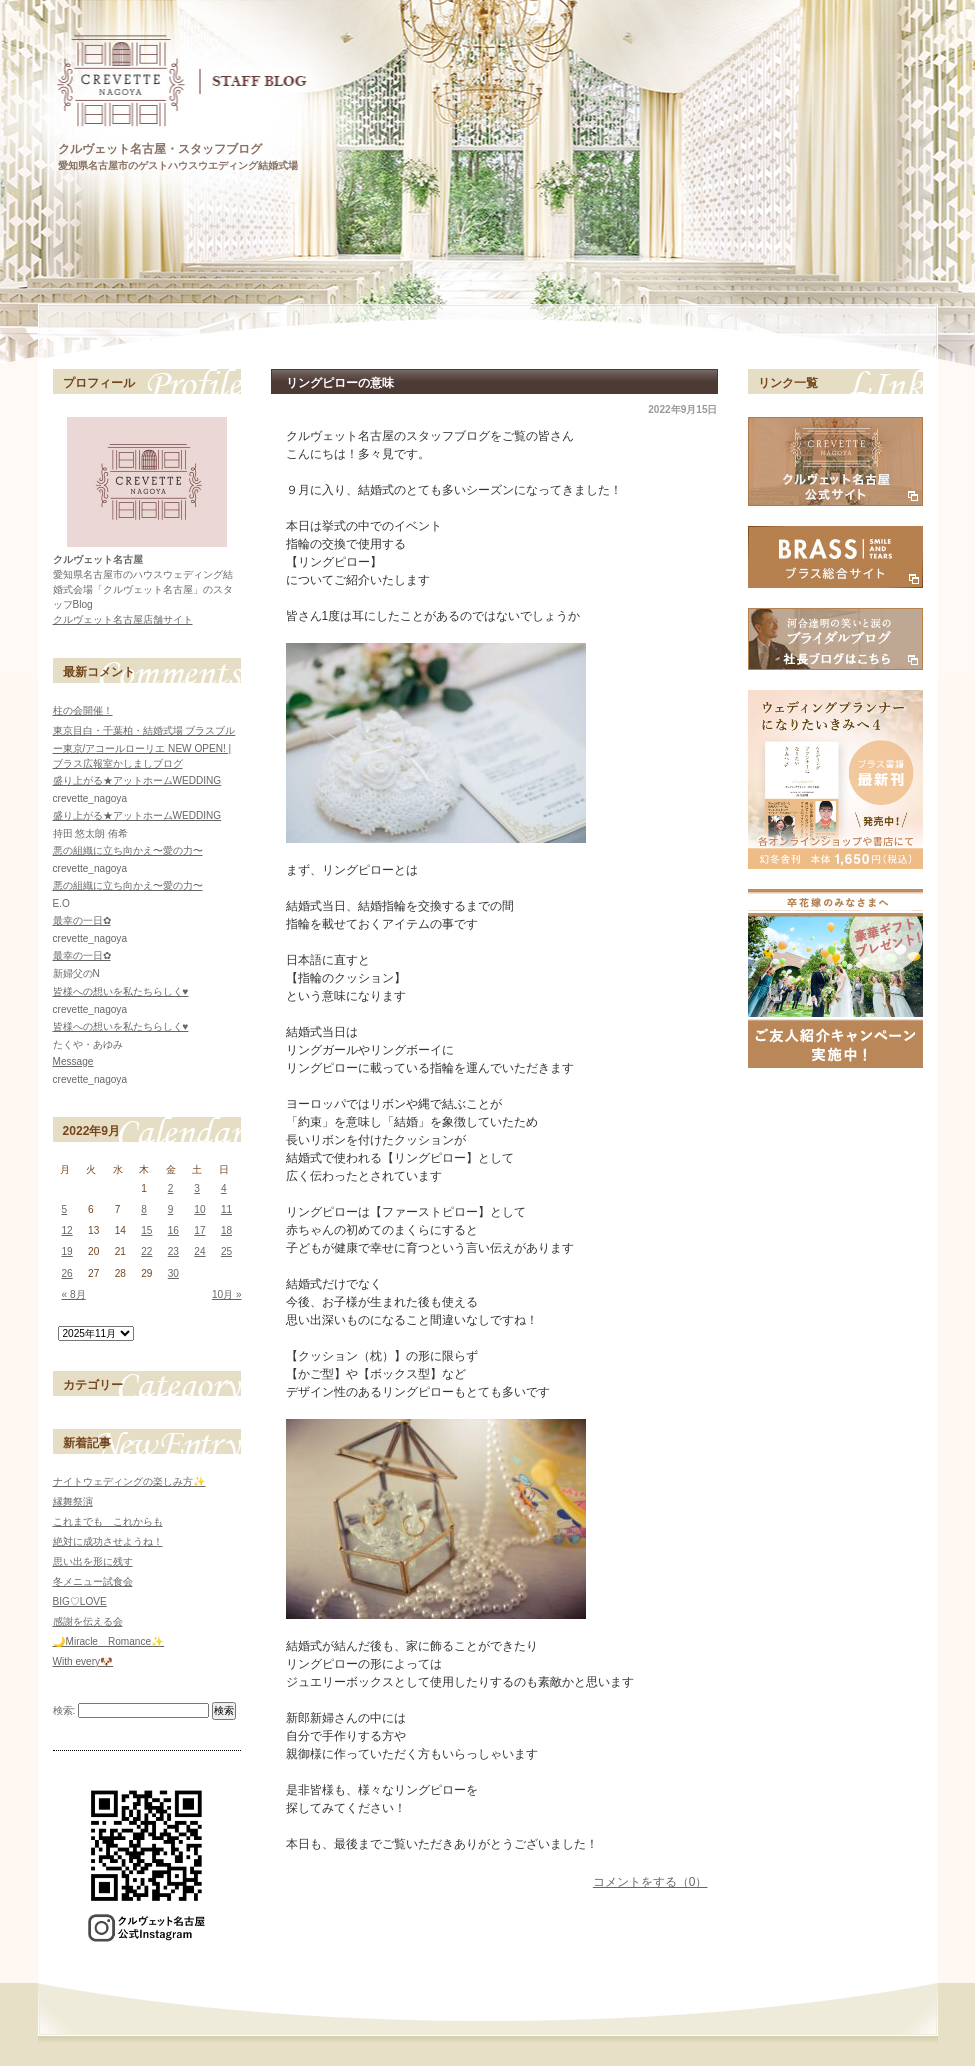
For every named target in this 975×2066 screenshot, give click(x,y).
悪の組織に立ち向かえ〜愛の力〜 (128, 850)
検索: (64, 1710)
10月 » (227, 1294)
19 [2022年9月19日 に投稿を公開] (67, 1251)
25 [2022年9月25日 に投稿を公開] (226, 1251)
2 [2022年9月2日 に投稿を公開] (171, 1188)
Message (73, 1061)
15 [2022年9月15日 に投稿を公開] (146, 1230)
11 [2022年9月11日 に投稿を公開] (226, 1209)
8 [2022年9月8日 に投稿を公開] (144, 1209)
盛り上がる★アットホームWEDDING (137, 780)
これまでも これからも (108, 1521)
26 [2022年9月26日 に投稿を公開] (67, 1273)
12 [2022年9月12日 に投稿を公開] (67, 1230)
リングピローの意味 (340, 383)
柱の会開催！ (83, 710)
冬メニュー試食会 (93, 1581)
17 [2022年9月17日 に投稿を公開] (199, 1230)
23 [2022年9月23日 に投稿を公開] (173, 1251)
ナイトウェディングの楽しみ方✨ (129, 1481)
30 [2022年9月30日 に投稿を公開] (173, 1273)
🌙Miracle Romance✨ (109, 1641)
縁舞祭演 (73, 1501)
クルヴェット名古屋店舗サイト (123, 619)
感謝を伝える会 (88, 1621)
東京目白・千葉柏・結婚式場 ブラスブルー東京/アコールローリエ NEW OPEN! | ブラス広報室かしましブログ (144, 747)
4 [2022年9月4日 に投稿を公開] (224, 1188)
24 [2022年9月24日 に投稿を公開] (199, 1251)
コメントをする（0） (650, 1882)
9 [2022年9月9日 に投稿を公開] (171, 1209)
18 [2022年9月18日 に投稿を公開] (226, 1230)
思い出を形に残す (93, 1561)
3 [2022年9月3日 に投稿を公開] (197, 1188)
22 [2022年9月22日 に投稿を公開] (146, 1251)
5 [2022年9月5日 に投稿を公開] (65, 1209)
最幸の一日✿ (82, 920)
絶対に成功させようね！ (108, 1541)
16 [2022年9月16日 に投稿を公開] (173, 1230)
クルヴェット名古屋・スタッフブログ (160, 149)
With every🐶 (83, 1661)
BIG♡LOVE (80, 1601)
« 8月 (74, 1294)
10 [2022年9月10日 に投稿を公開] (199, 1209)
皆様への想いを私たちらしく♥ (121, 991)
